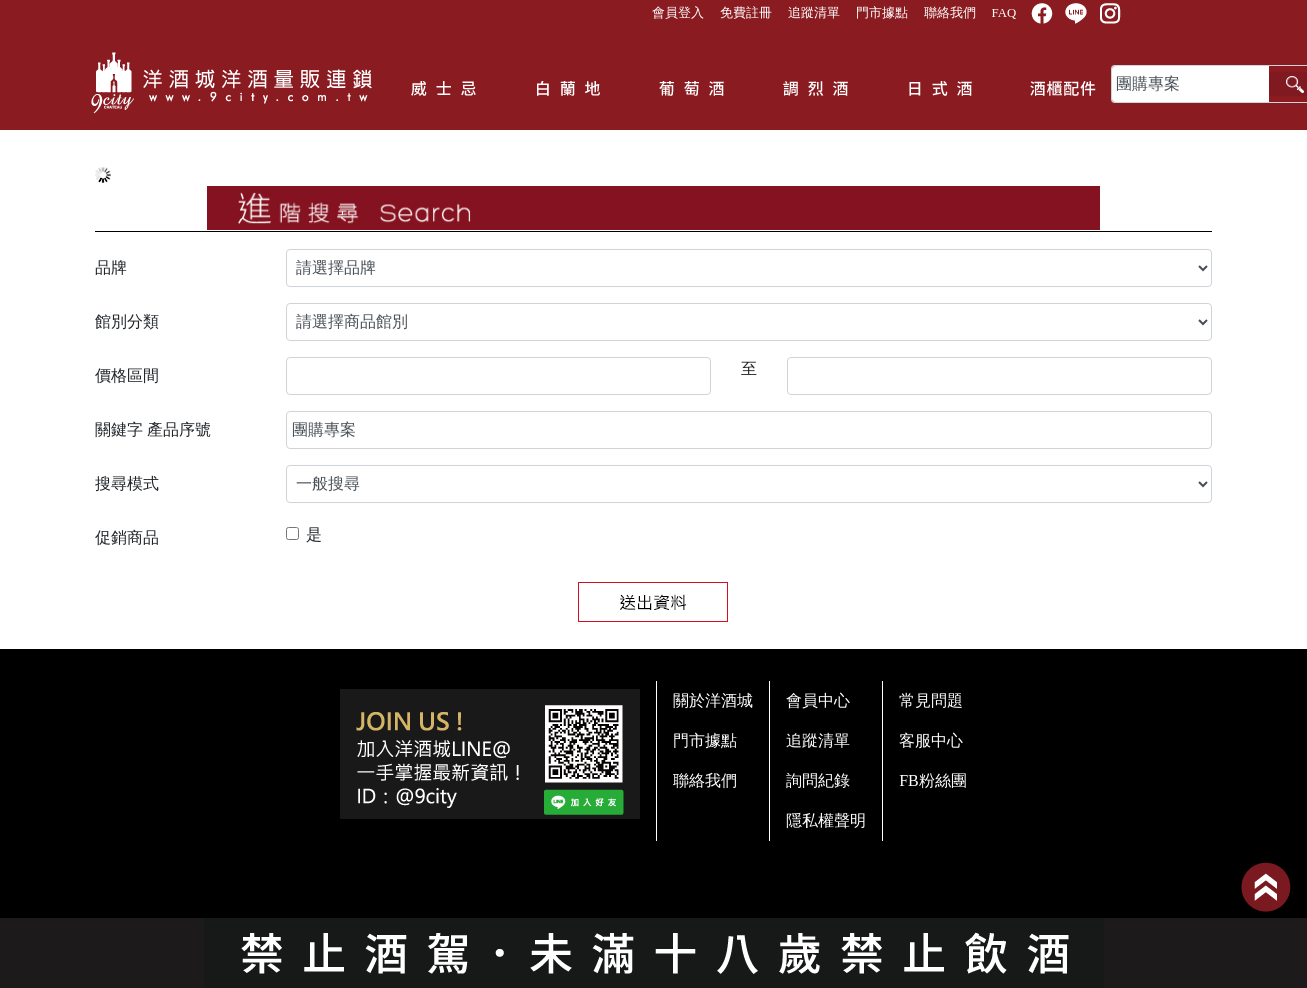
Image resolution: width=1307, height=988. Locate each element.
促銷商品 (127, 537)
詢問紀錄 (818, 780)
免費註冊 (746, 13)
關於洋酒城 (713, 700)
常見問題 (931, 700)
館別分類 (127, 321)
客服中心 (931, 740)
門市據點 (882, 13)
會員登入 (678, 13)
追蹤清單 (814, 13)
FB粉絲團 (933, 780)
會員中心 (818, 700)
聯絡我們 (950, 13)
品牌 (111, 267)
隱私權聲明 (826, 820)
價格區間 (127, 375)
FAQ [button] (1004, 13)
